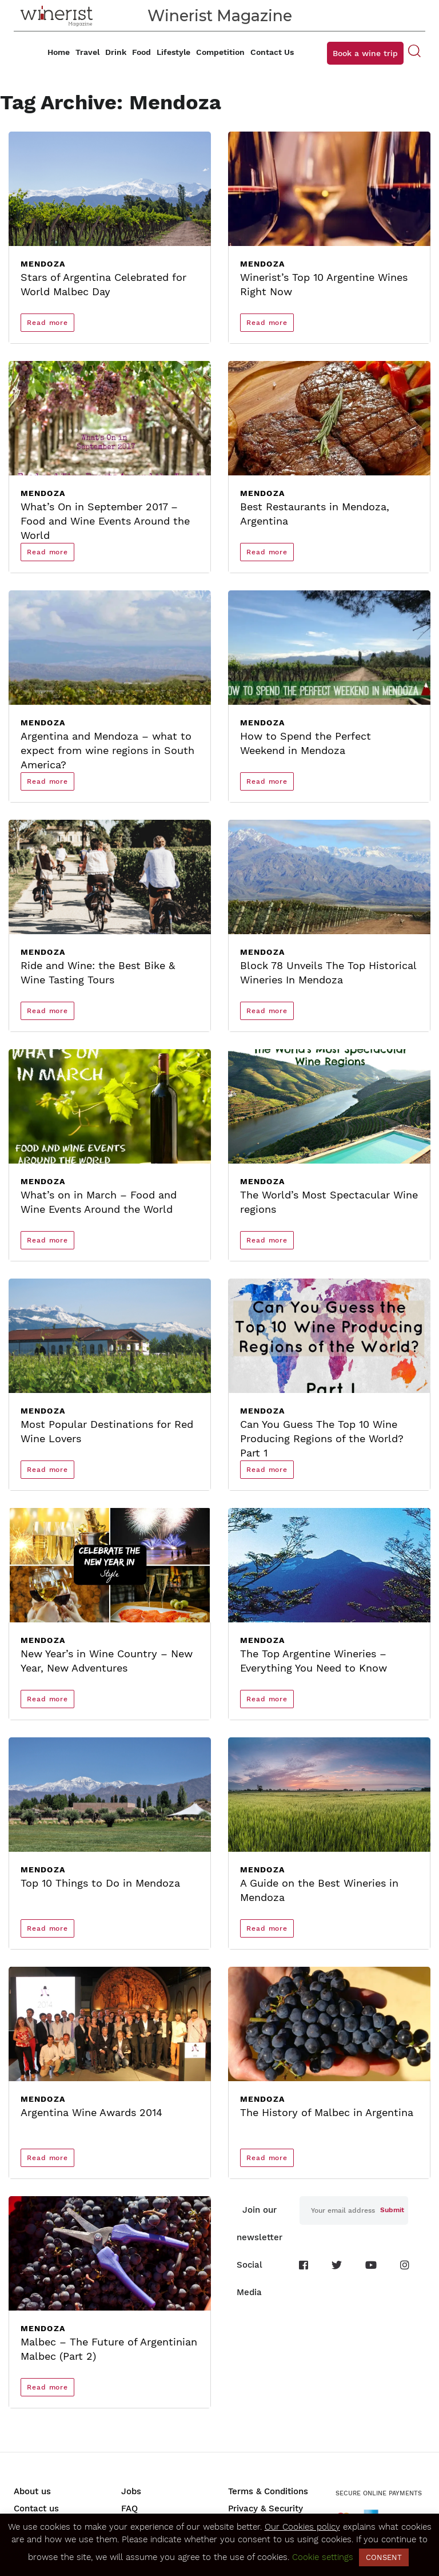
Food (141, 52)
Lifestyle (173, 52)
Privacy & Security (265, 2508)
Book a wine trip (365, 53)
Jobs (131, 2491)
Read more (47, 323)
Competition (220, 52)
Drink (115, 52)
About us (32, 2491)
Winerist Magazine (219, 15)
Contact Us (272, 52)
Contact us (36, 2508)
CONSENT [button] (384, 2557)
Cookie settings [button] (322, 2557)
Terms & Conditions (268, 2491)
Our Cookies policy (302, 2527)
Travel (87, 52)
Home (58, 52)
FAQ (129, 2508)
